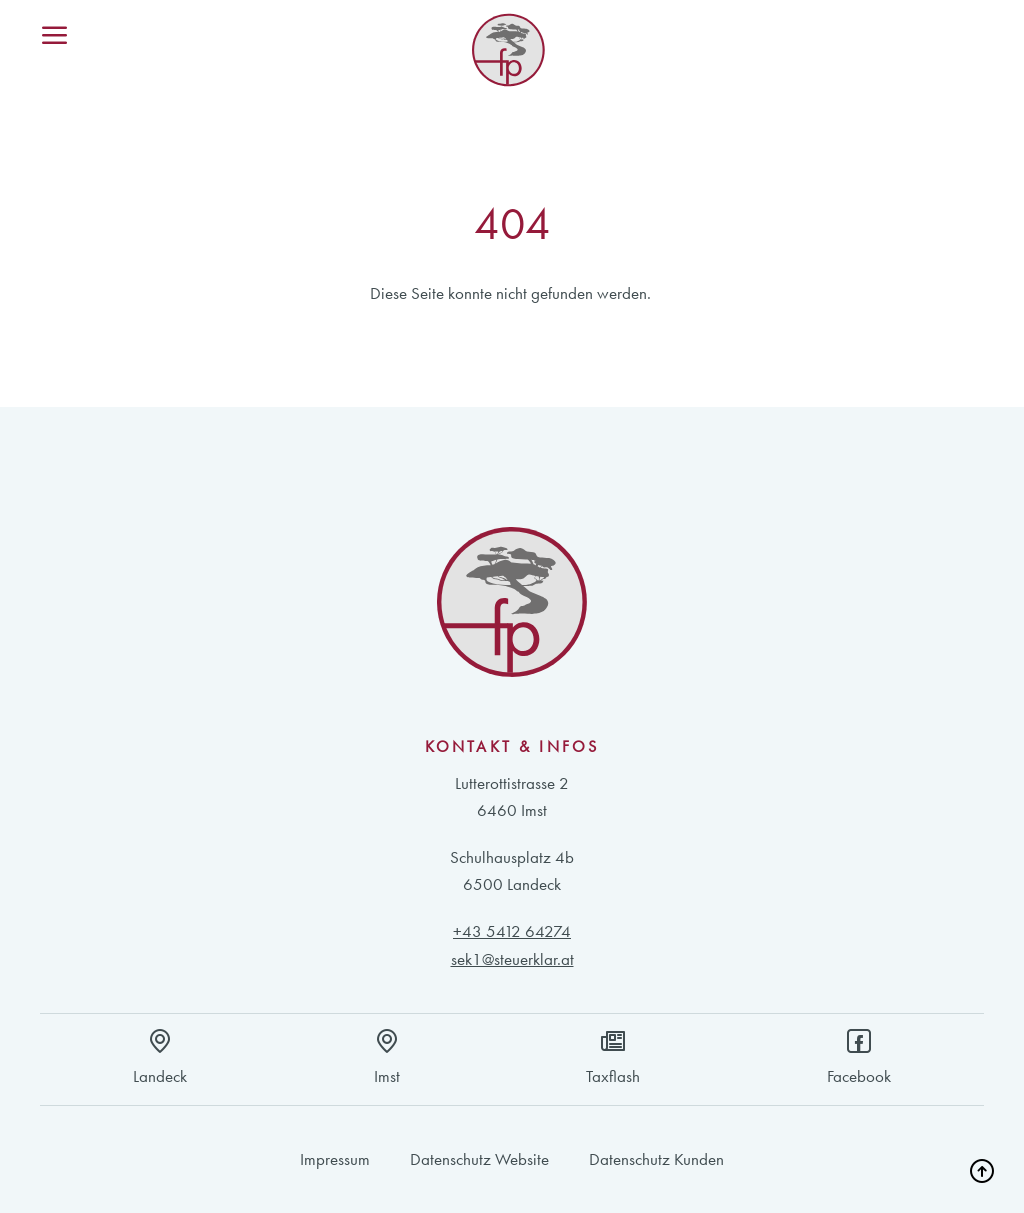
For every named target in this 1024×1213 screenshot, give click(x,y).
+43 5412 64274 (512, 931)
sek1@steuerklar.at (512, 959)
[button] (980, 1169)
